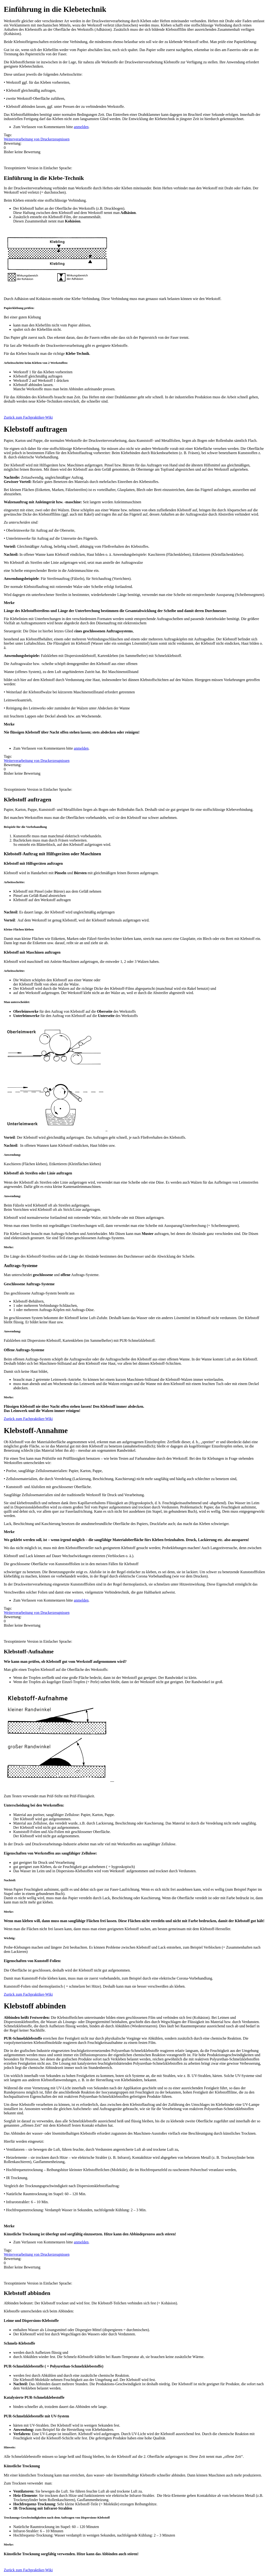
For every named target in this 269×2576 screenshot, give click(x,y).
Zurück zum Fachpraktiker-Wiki (28, 417)
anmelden (81, 127)
